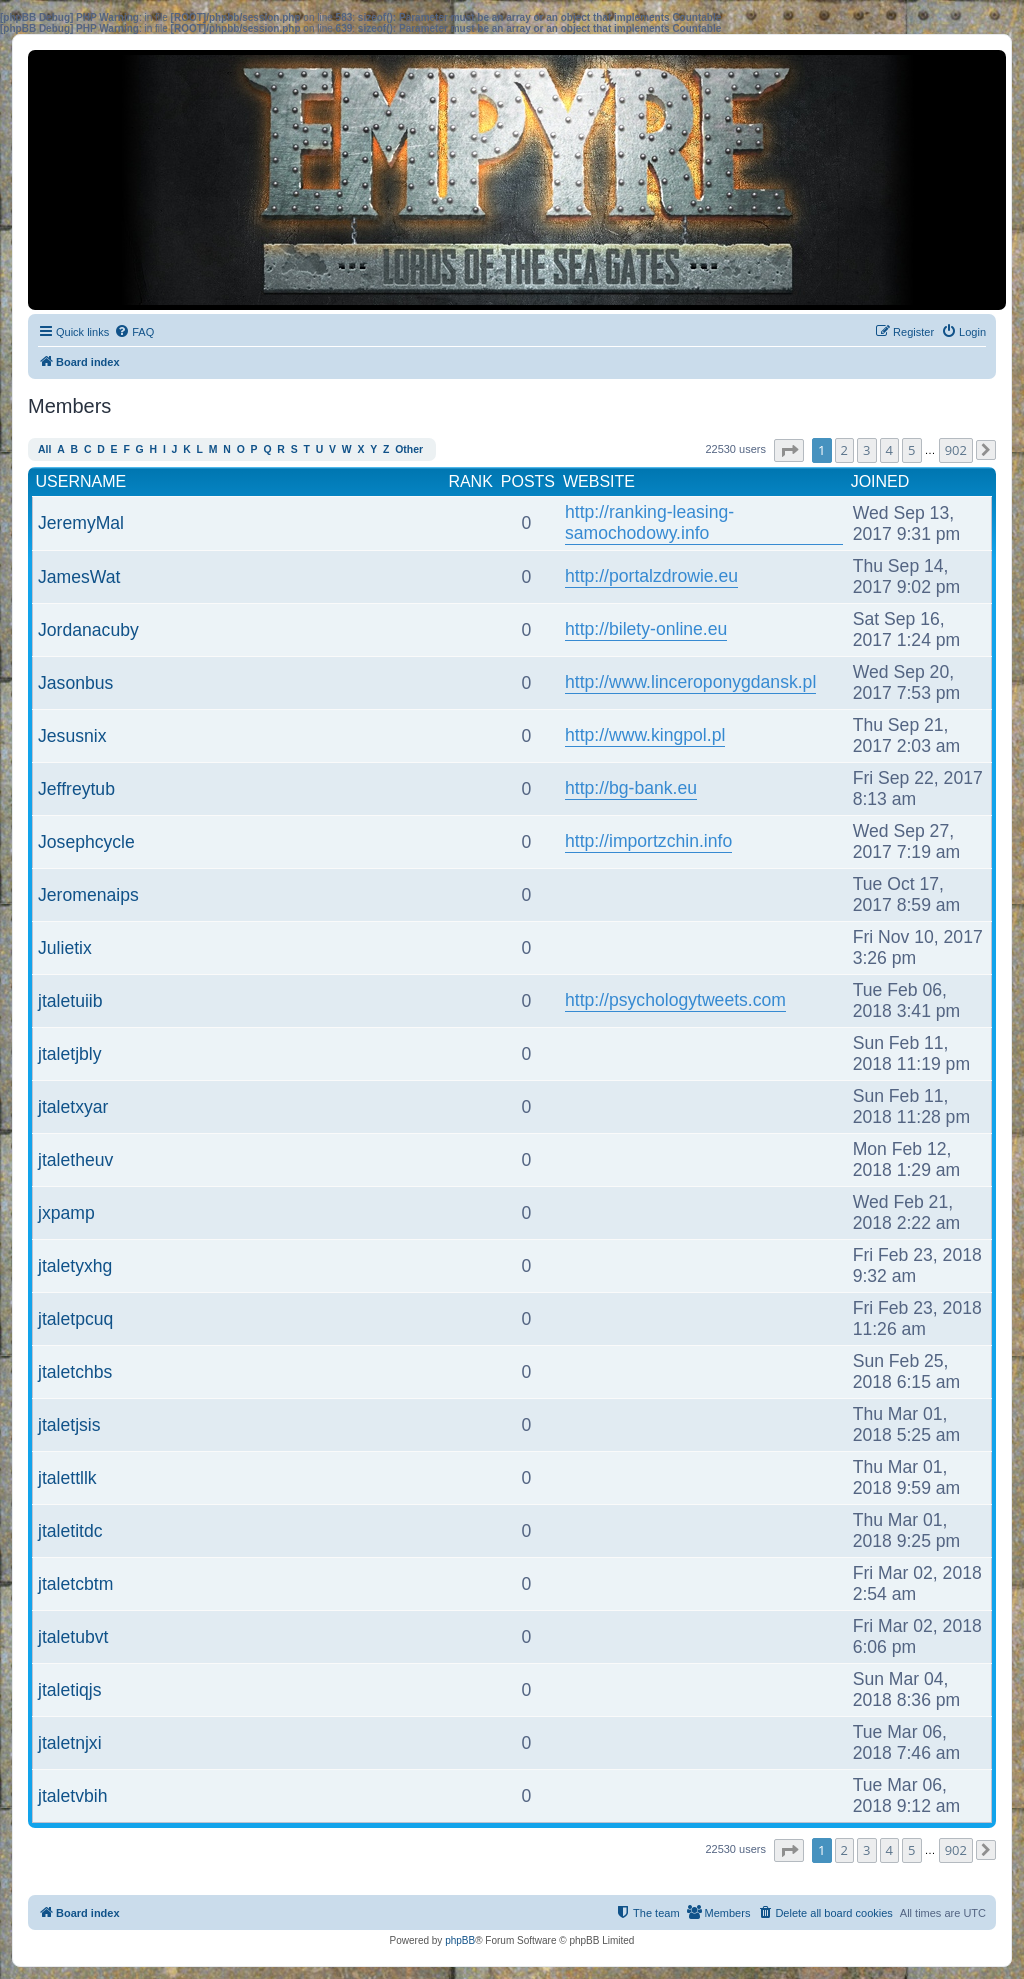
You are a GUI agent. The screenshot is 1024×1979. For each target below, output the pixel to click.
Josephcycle (86, 842)
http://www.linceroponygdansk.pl (690, 682)
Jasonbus (75, 683)
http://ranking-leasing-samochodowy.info (649, 522)
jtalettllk (67, 1478)
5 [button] (911, 450)
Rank (470, 481)
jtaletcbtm (75, 1584)
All (44, 449)
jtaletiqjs (70, 1690)
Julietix (65, 948)
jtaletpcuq (75, 1319)
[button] (789, 450)
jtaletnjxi (70, 1743)
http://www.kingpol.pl (645, 735)
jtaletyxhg (75, 1266)
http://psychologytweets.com (675, 1000)
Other (409, 449)
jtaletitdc (70, 1531)
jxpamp (66, 1213)
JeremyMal (81, 523)
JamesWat (79, 577)
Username (81, 481)
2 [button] (844, 450)
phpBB (460, 1940)
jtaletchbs (75, 1372)
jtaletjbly (70, 1054)
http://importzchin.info (648, 841)
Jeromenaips (88, 895)
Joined (880, 481)
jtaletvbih (72, 1796)
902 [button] (956, 450)
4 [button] (889, 450)
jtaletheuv (75, 1160)
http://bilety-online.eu (646, 629)
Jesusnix (72, 736)
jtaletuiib (70, 1001)
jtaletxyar (73, 1107)
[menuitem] (134, 332)
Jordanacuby (88, 630)
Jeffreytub (76, 789)
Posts (528, 481)
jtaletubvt (73, 1637)
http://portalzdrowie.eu (651, 576)
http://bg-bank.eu (631, 788)
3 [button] (866, 450)
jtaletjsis (69, 1425)
